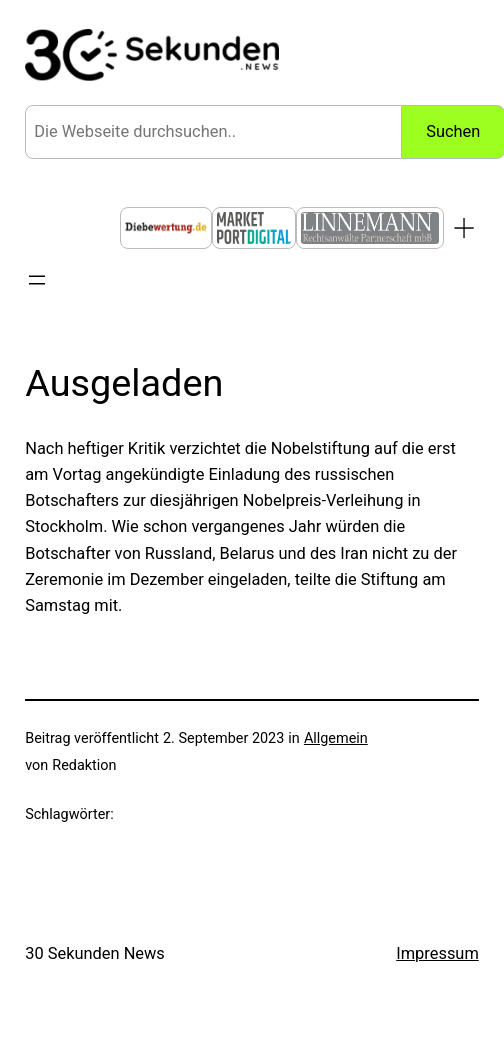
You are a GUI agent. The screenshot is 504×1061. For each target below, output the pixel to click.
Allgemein (336, 738)
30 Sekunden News (95, 953)
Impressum (437, 953)
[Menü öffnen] (37, 280)
